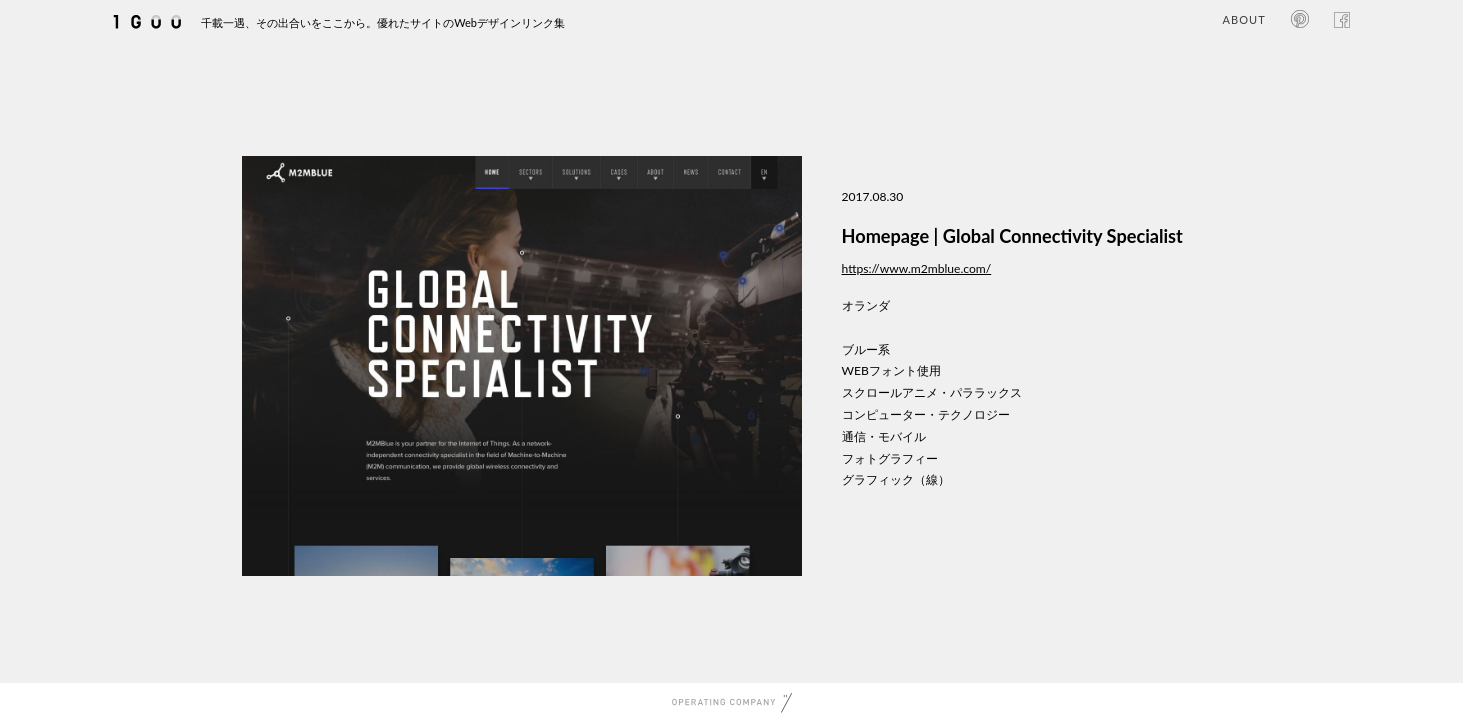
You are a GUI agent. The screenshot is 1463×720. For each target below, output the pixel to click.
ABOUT (1243, 19)
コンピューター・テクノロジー (926, 414)
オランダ (866, 305)
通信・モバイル (884, 436)
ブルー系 (866, 349)
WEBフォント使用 (891, 370)
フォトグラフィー (890, 458)
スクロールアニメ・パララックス (932, 392)
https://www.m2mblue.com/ (917, 268)
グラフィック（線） (896, 479)
